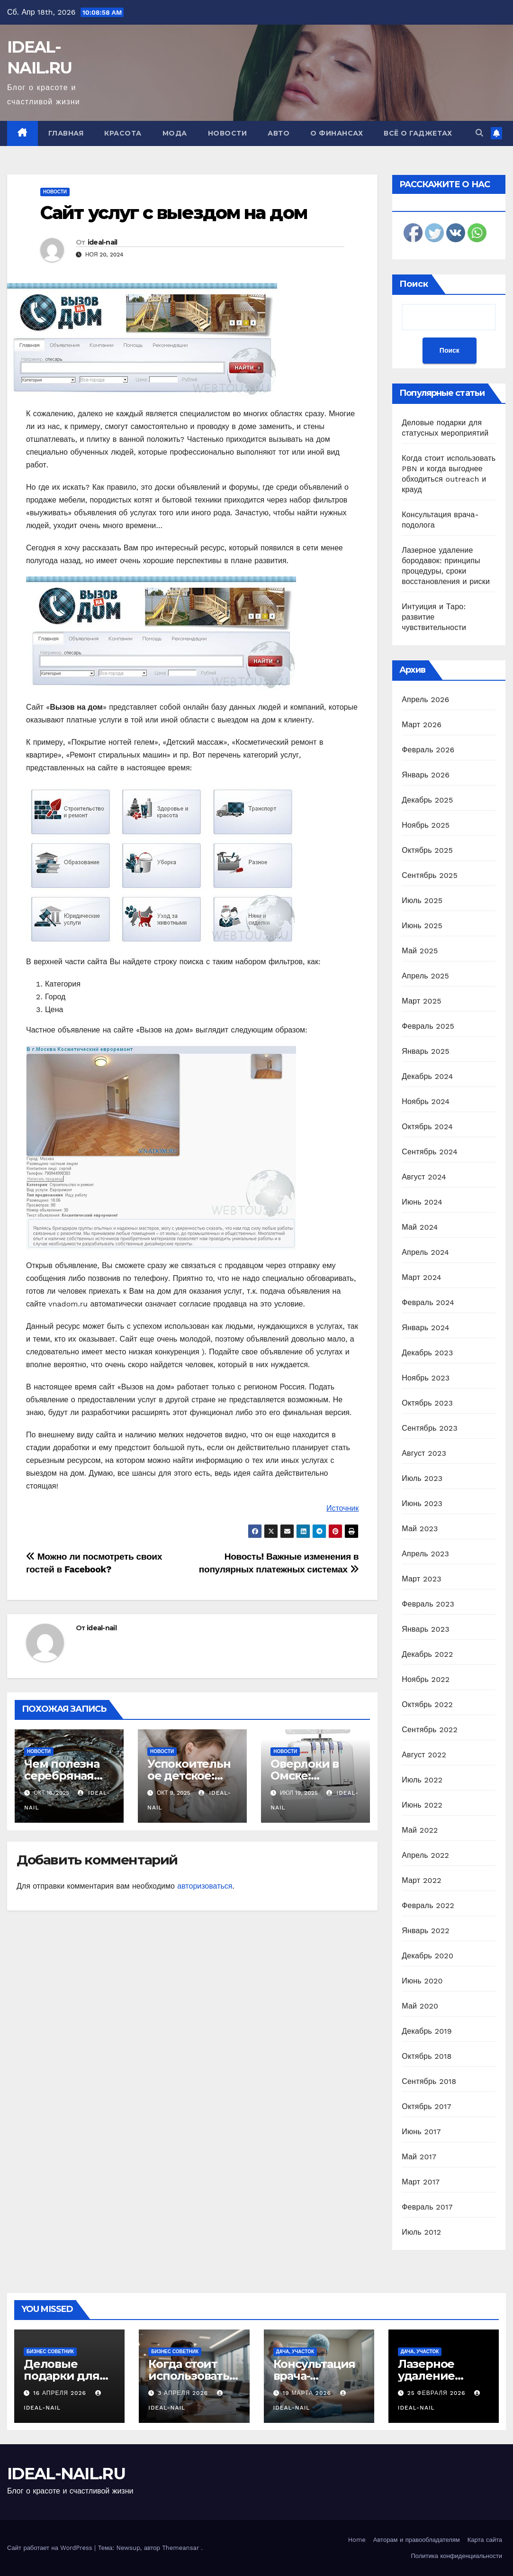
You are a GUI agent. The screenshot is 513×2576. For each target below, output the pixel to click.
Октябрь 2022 (427, 1704)
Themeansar (180, 2547)
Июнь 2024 (422, 1201)
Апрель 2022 (425, 1855)
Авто (278, 133)
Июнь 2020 (422, 1980)
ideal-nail (102, 242)
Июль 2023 (422, 1478)
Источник (342, 1508)
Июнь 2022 (422, 1804)
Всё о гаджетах (418, 133)
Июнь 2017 (421, 2131)
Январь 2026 (426, 774)
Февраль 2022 (428, 1905)
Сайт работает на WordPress (50, 2547)
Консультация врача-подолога (314, 2375)
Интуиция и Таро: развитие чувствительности (434, 617)
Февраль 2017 (427, 2206)
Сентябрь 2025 (430, 875)
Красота (123, 133)
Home (357, 2539)
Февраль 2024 (428, 1302)
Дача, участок (295, 2351)
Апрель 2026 (425, 699)
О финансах (336, 133)
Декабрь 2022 (427, 1654)
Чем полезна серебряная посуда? (61, 1775)
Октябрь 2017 (426, 2106)
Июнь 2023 (422, 1503)
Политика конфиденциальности (456, 2555)
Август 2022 (424, 1754)
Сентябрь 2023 (430, 1428)
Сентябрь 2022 (430, 1729)
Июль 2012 (421, 2232)
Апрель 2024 (425, 1252)
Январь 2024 (425, 1327)
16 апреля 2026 (61, 2393)
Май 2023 (420, 1528)
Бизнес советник (50, 2351)
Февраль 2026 (428, 749)
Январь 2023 (425, 1629)
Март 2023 (421, 1578)
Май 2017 (419, 2156)
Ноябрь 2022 (426, 1679)
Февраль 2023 (428, 1603)
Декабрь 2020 (427, 1955)
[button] (479, 132)
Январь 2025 (425, 1051)
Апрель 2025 (425, 975)
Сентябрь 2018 (429, 2081)
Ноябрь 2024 (426, 1101)
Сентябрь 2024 (430, 1151)
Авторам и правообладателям (416, 2539)
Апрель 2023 (425, 1553)
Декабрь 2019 (427, 2031)
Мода (174, 133)
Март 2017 (421, 2181)
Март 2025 (421, 1000)
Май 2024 (420, 1227)
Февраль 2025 (428, 1026)
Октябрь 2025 (427, 850)
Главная (66, 133)
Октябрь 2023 (427, 1402)
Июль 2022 (422, 1779)
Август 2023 (424, 1453)
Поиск (413, 284)
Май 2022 (420, 1830)
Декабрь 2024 (427, 1076)
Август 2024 (424, 1176)
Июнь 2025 (422, 925)
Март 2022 (421, 1880)
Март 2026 (421, 724)
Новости (227, 133)
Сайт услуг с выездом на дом (173, 212)
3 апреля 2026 (184, 2393)
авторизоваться (204, 1886)
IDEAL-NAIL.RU (66, 2474)
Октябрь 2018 (426, 2056)
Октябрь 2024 (427, 1126)
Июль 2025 (422, 900)
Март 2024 (421, 1277)
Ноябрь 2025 (426, 825)
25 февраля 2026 (437, 2393)
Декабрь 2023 (427, 1352)
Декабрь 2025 (427, 799)
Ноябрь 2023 (426, 1377)
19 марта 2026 (307, 2393)
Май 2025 (420, 950)
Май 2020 (420, 2005)
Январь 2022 (425, 1930)
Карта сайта (485, 2539)
